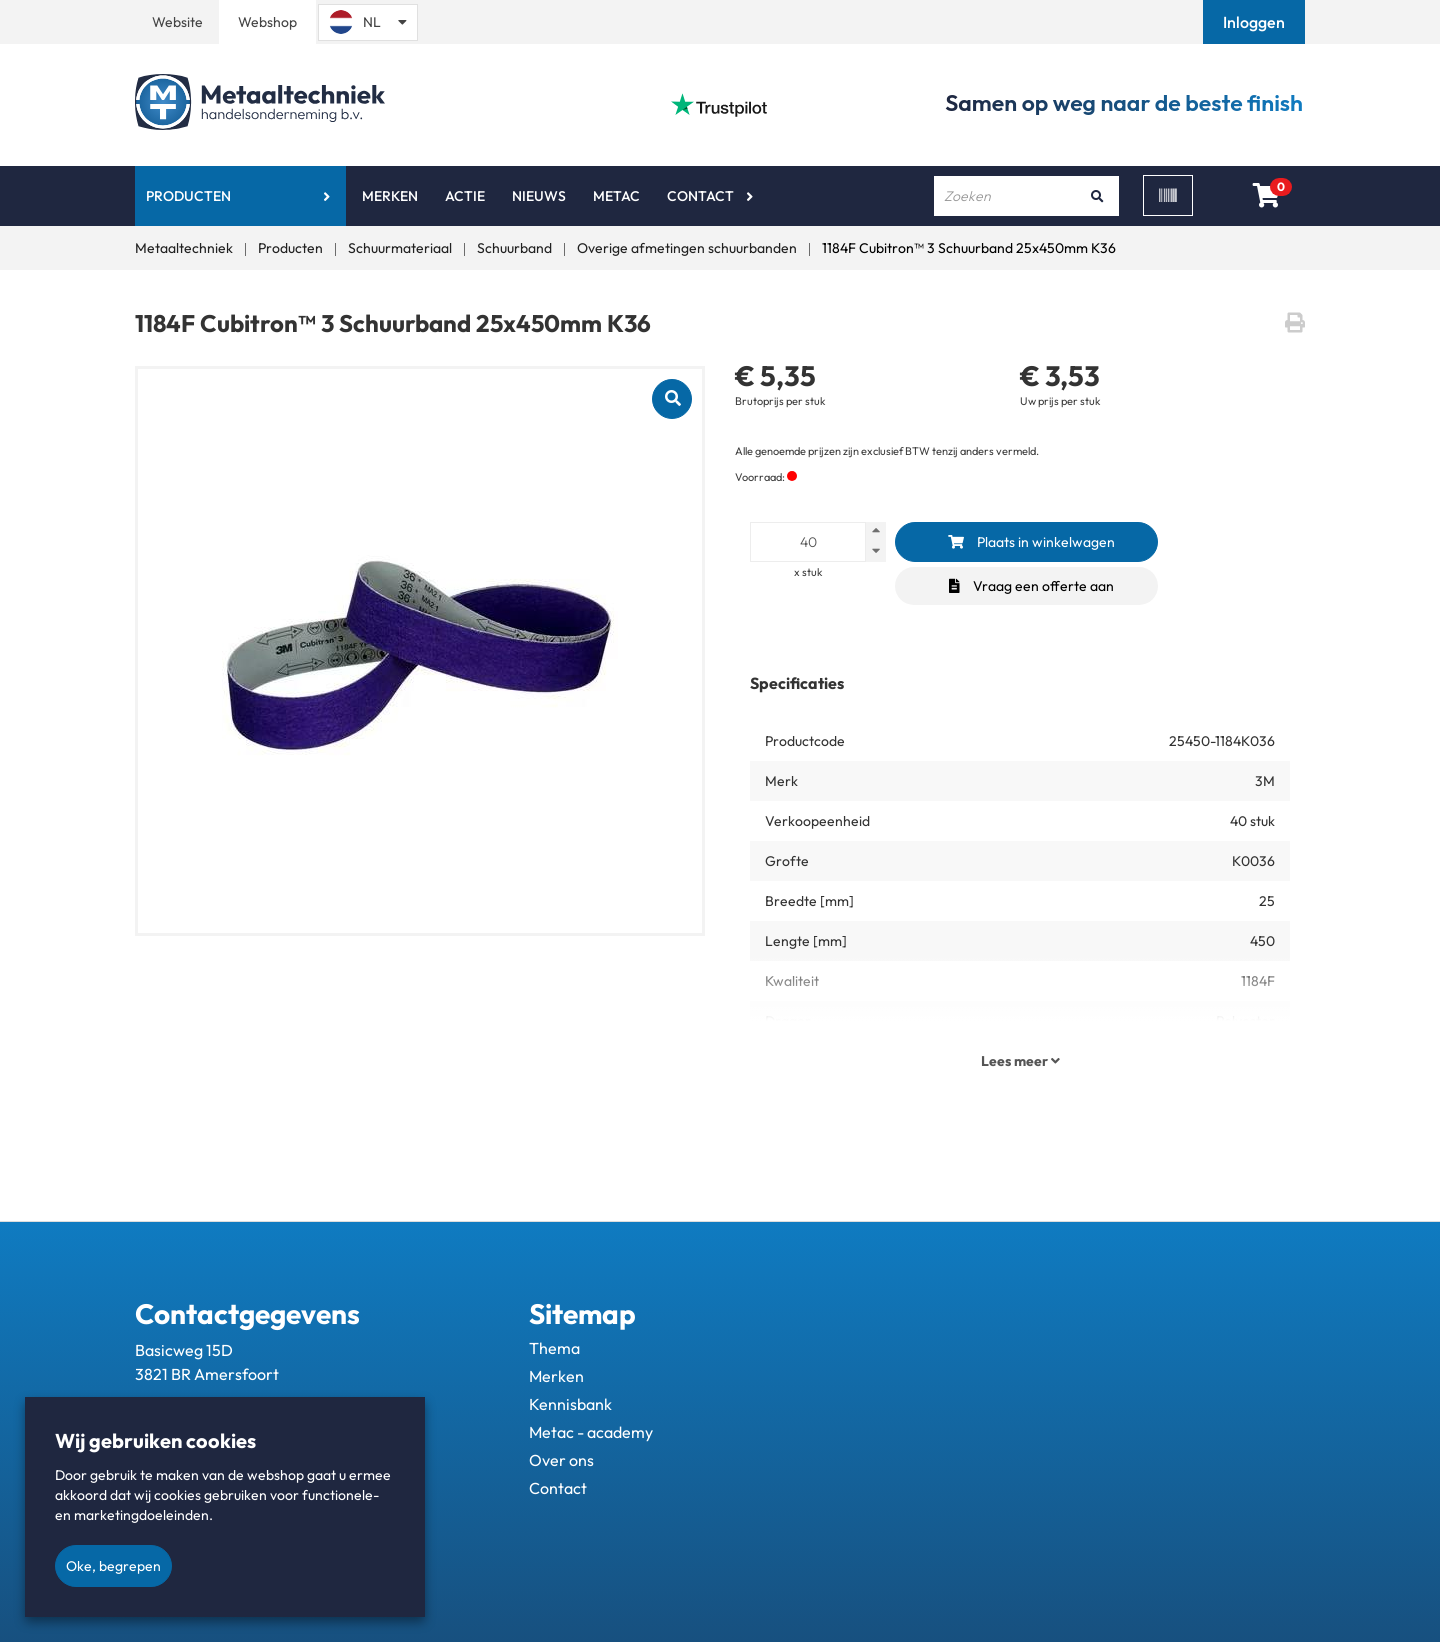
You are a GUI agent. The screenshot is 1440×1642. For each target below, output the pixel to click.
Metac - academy (591, 1432)
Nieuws (539, 196)
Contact (700, 196)
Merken (390, 196)
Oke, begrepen (113, 1566)
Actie (465, 196)
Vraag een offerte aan (1031, 586)
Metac (616, 196)
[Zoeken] (1097, 196)
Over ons (561, 1460)
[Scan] (1168, 195)
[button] (1256, 22)
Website (177, 22)
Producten (188, 196)
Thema (554, 1348)
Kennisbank (570, 1404)
